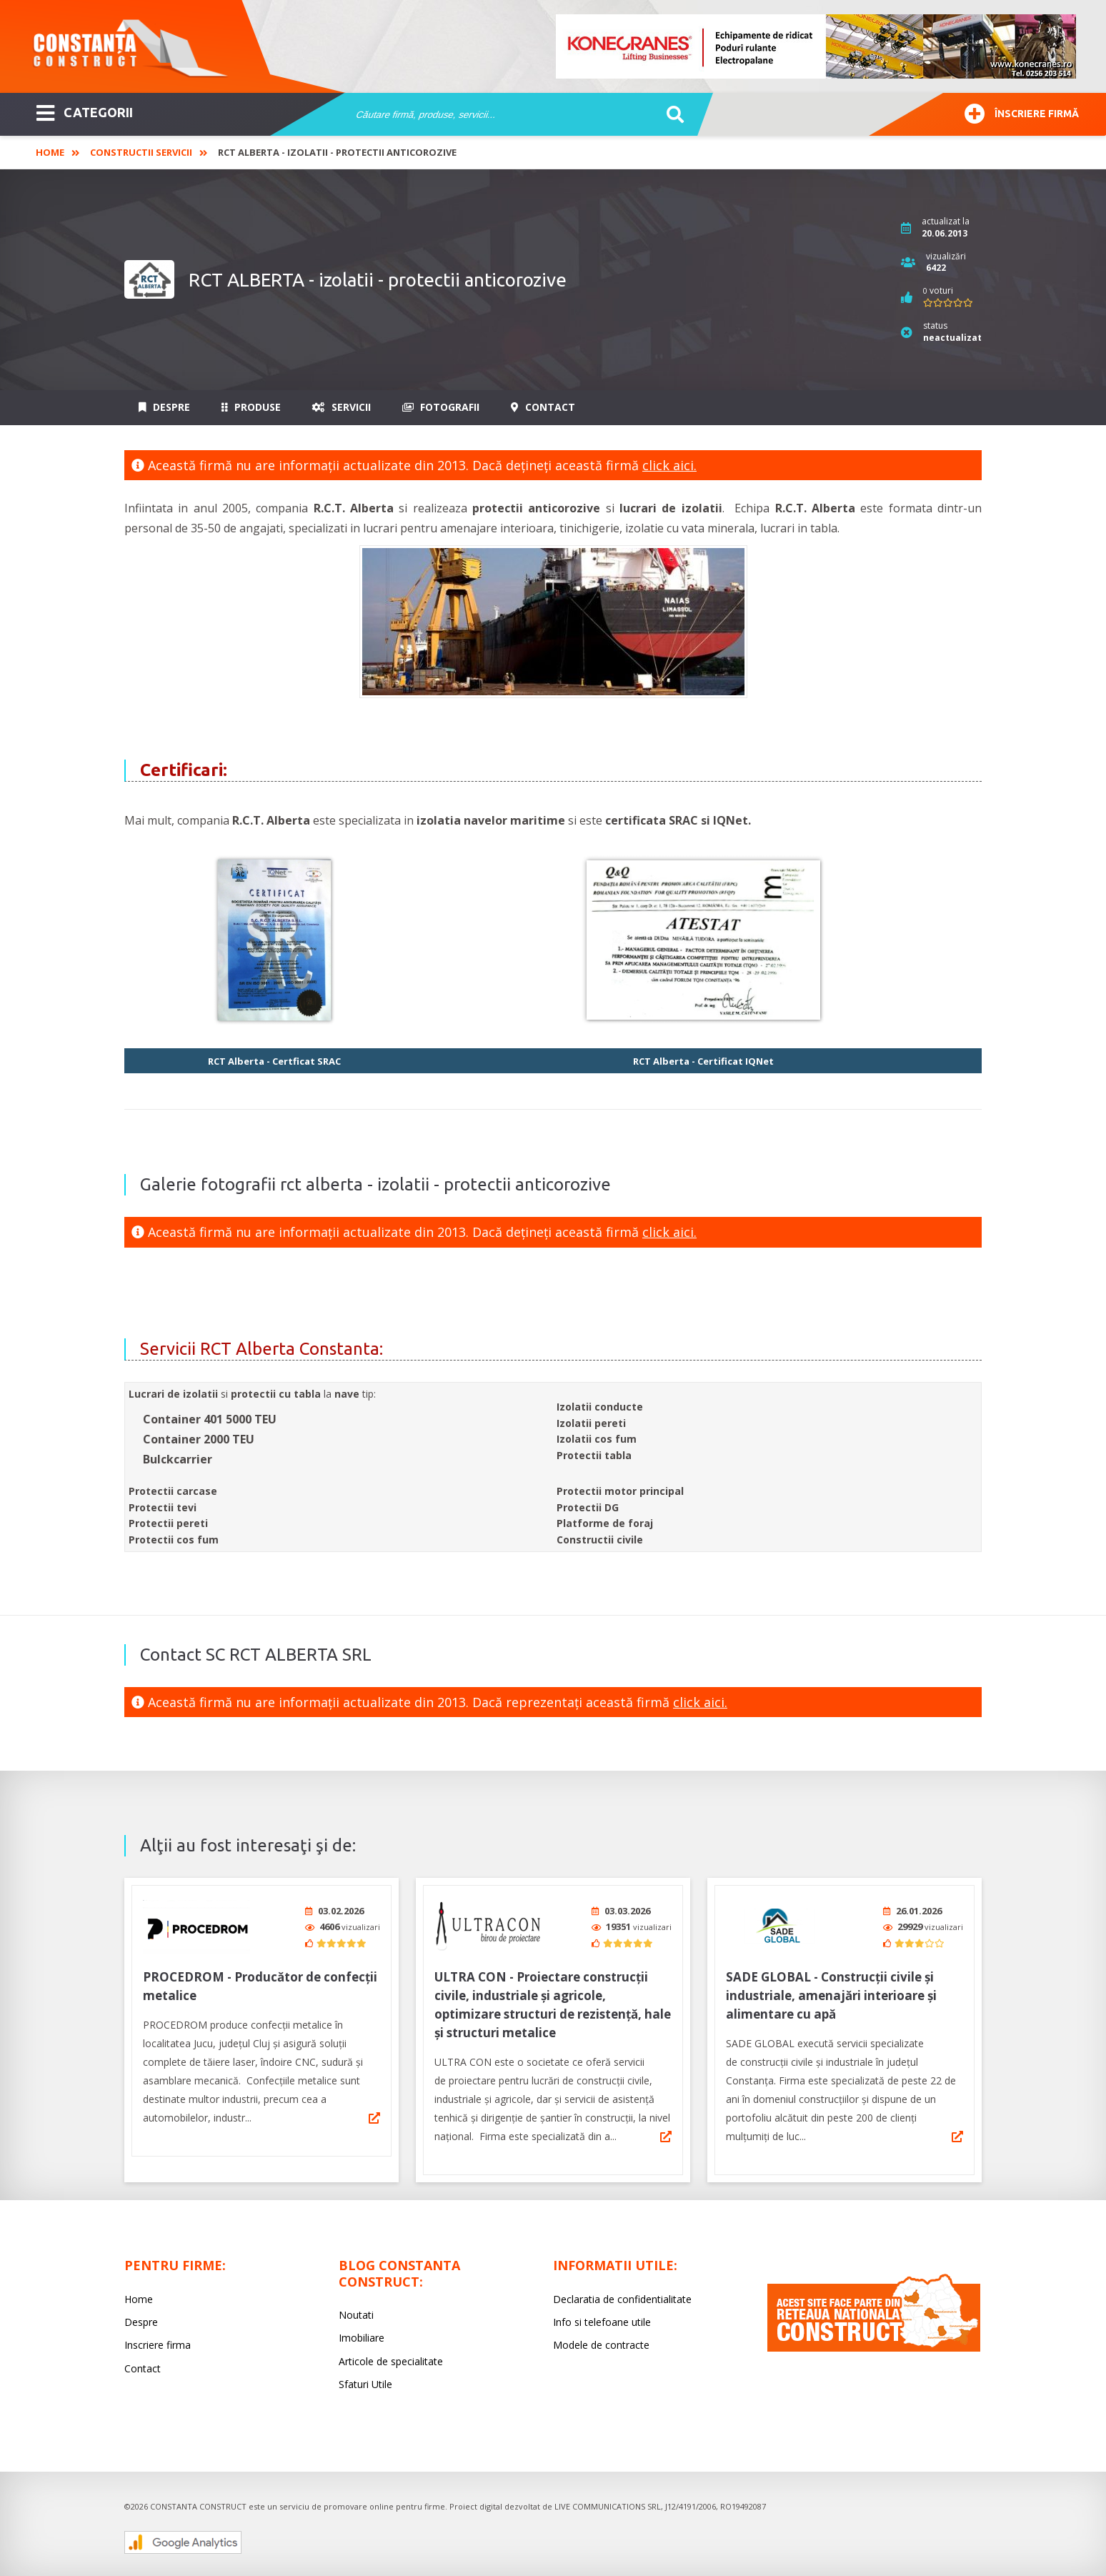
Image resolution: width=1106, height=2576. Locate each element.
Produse (251, 407)
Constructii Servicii (141, 152)
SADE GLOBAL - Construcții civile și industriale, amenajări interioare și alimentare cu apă (831, 1995)
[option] (816, 46)
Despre (164, 407)
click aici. (669, 465)
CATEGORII (84, 111)
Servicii (341, 407)
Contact (543, 407)
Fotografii (440, 407)
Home (50, 152)
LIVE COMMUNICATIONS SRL (607, 2506)
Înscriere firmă (1022, 112)
